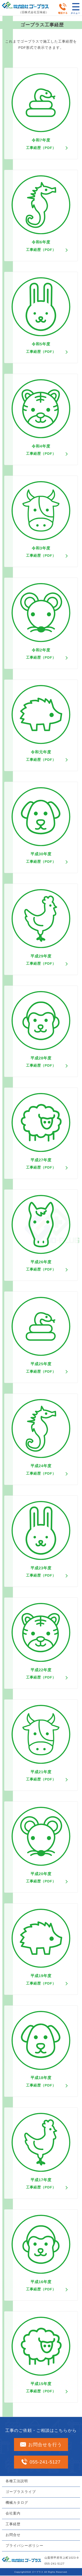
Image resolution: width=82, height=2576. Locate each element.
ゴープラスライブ (20, 2492)
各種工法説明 (16, 2482)
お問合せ (13, 2535)
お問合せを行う (45, 2444)
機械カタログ (16, 2503)
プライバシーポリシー (24, 2546)
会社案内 (12, 2514)
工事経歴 (12, 2525)
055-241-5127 (45, 2462)
